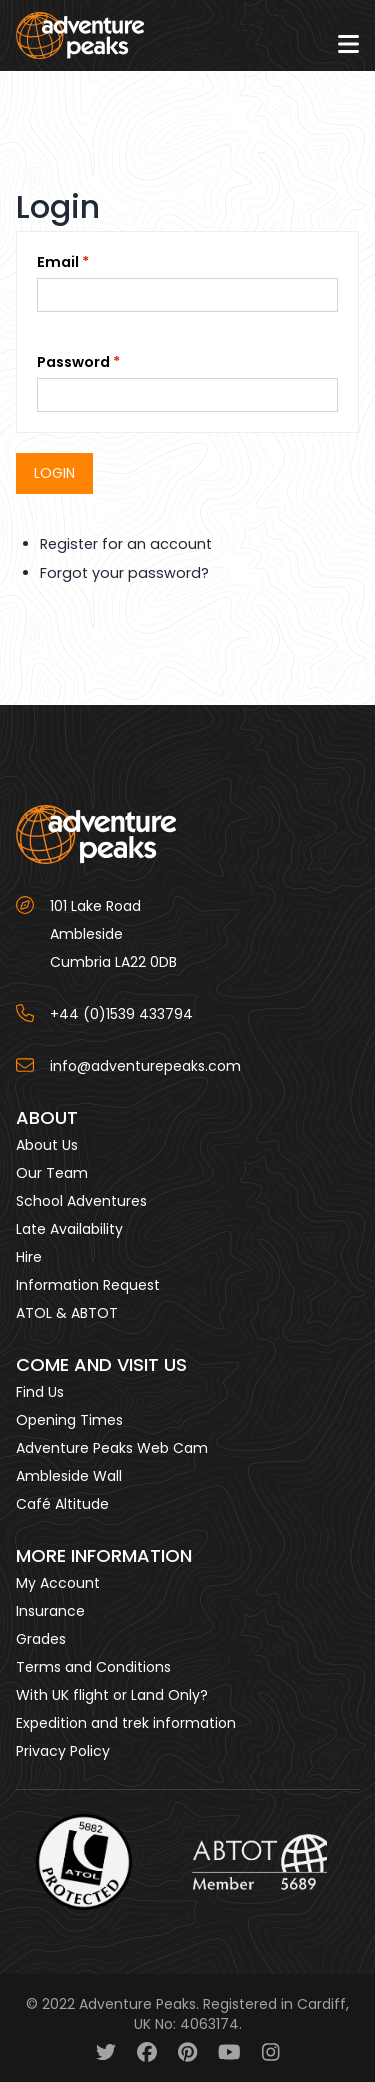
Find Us (40, 1392)
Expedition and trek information (126, 1723)
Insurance (50, 1611)
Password (73, 362)
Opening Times (69, 1420)
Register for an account (126, 544)
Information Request (88, 1285)
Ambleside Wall (69, 1476)
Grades (41, 1639)
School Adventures (81, 1201)
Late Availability (69, 1229)
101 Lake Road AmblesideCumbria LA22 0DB (113, 934)
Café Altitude (62, 1504)
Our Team (52, 1173)
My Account (58, 1583)
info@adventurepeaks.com (145, 1066)
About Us (47, 1145)
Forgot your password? (124, 573)
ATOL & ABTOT (67, 1313)
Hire (29, 1257)
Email (58, 262)
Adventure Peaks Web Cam (112, 1448)
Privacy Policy (63, 1751)
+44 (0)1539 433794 (121, 1014)
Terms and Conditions (93, 1667)
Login (54, 473)
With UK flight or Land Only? (112, 1695)
